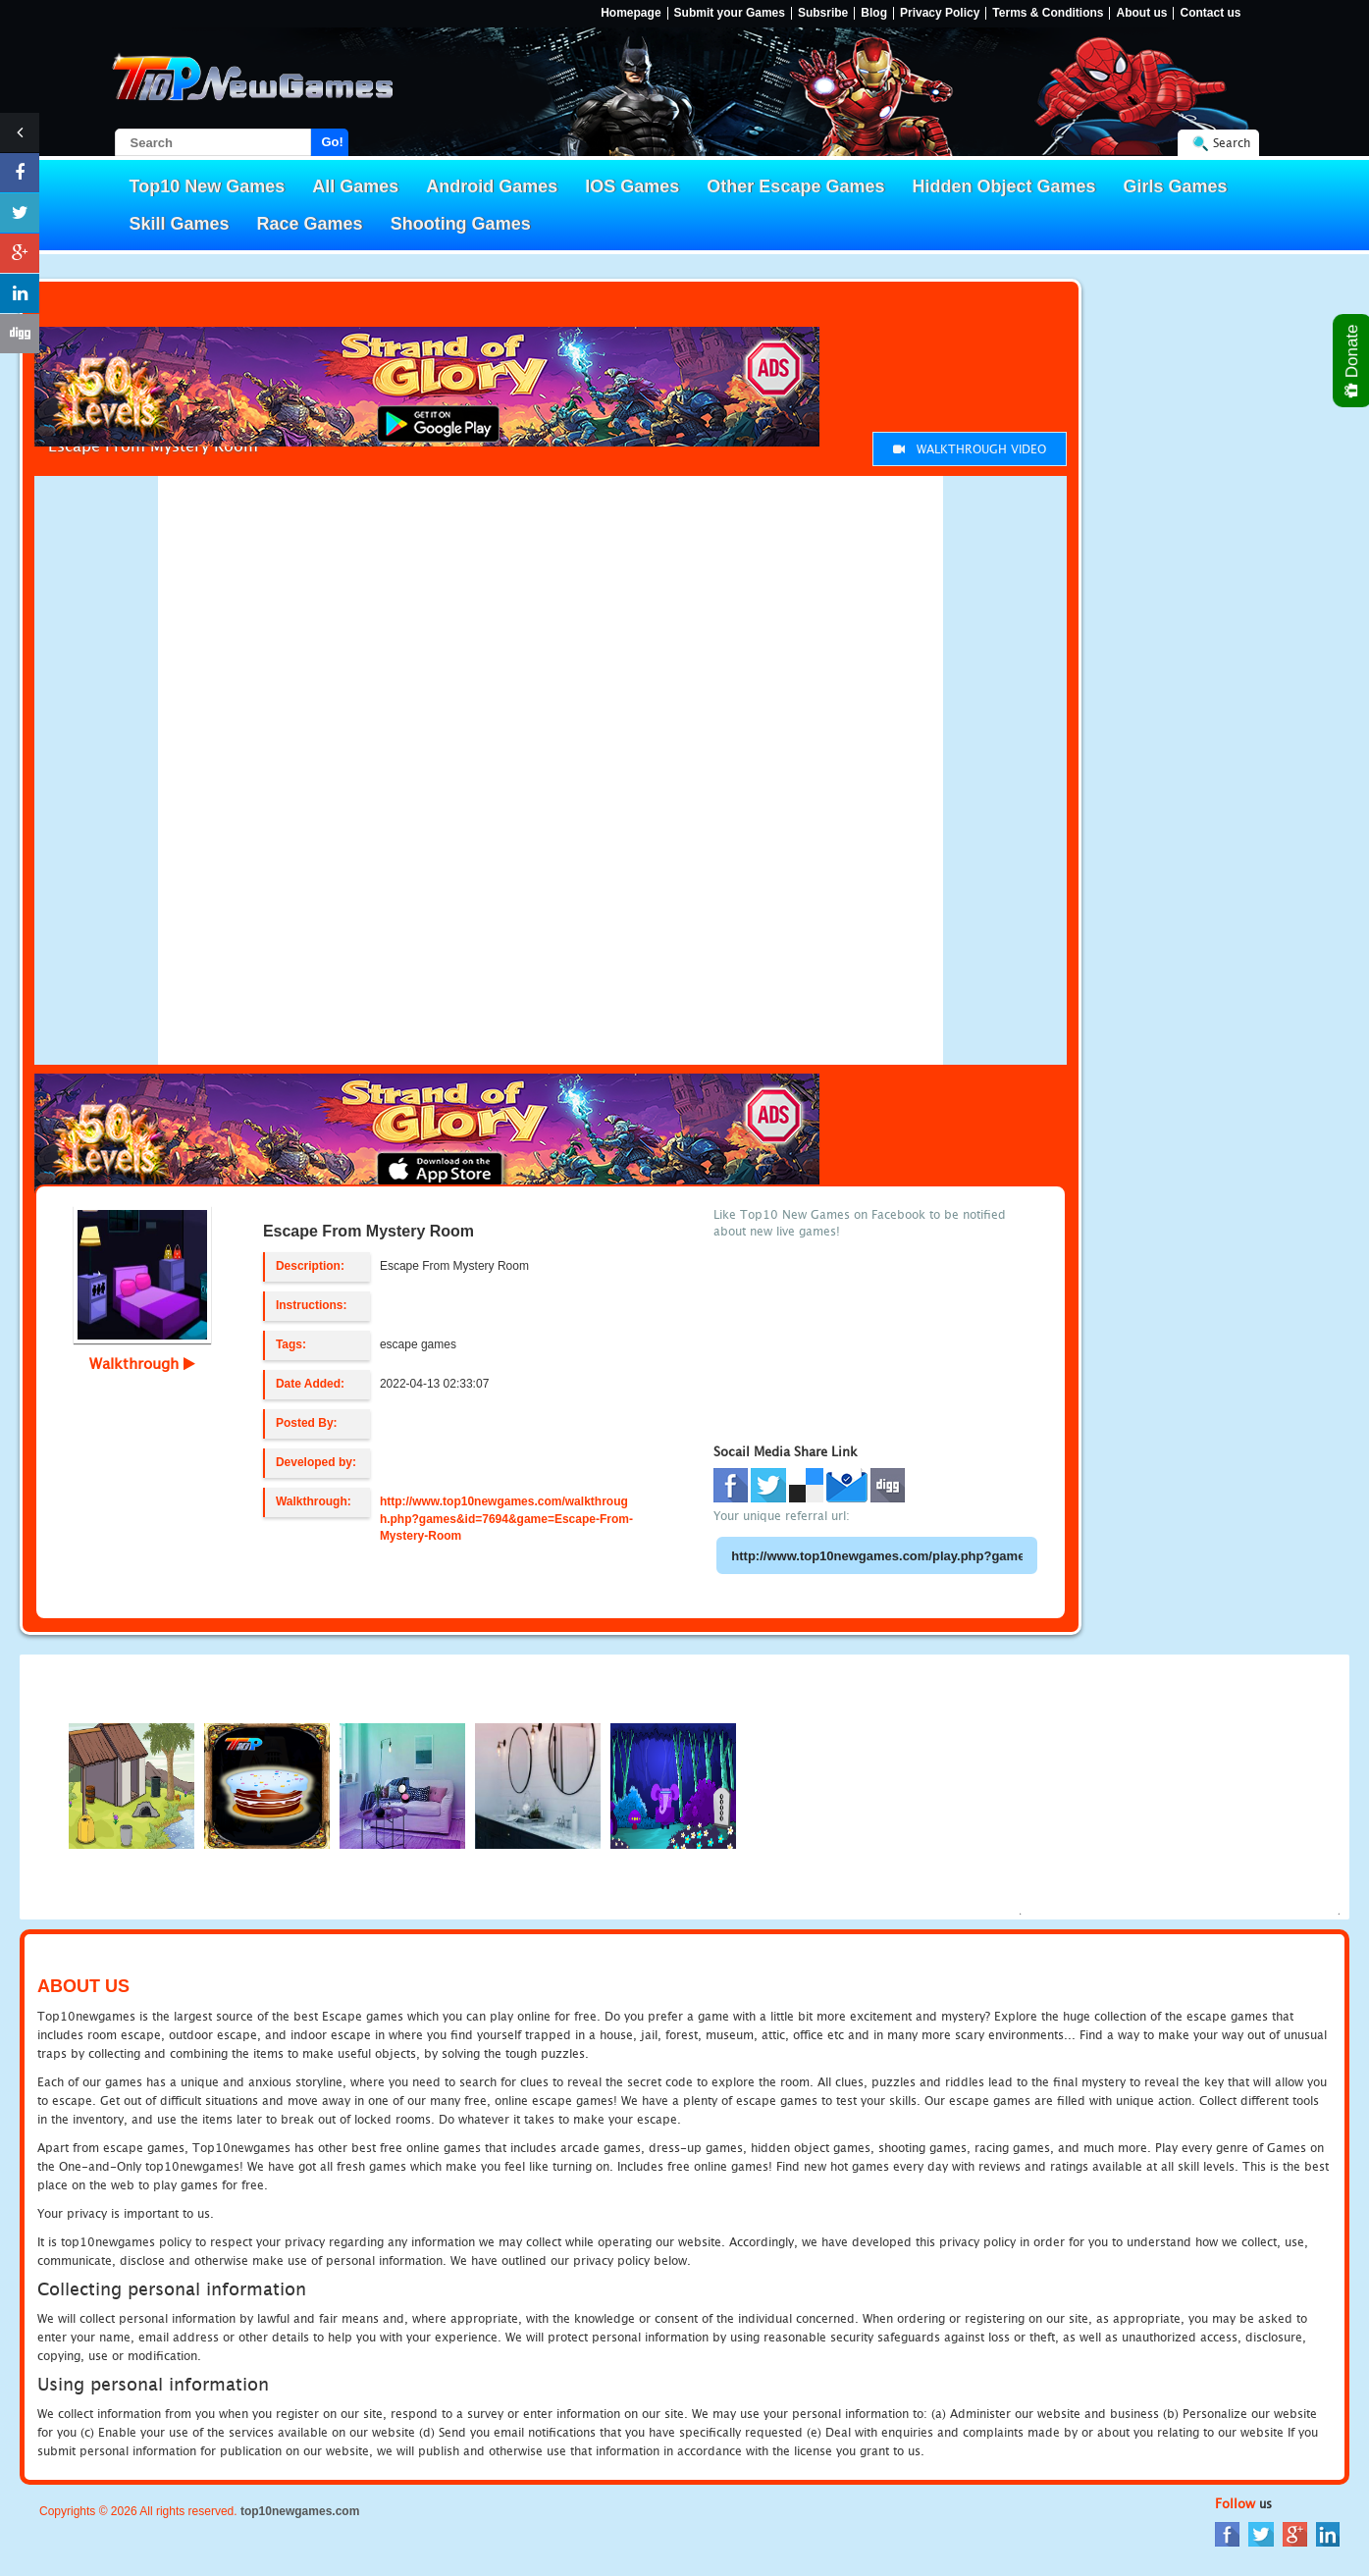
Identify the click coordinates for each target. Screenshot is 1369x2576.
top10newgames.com (299, 2511)
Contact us (1210, 13)
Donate (1352, 360)
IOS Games (632, 186)
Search (1231, 142)
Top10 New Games (208, 186)
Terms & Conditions (1047, 13)
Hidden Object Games (1003, 186)
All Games (355, 186)
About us (1141, 13)
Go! (332, 141)
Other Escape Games (795, 186)
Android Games (491, 186)
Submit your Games (729, 13)
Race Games (310, 224)
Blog (874, 13)
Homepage (630, 13)
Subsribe (823, 13)
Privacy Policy (939, 13)
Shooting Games (461, 224)
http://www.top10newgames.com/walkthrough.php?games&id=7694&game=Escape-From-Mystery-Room (506, 1518)
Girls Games (1176, 186)
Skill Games (180, 224)
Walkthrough (142, 1363)
